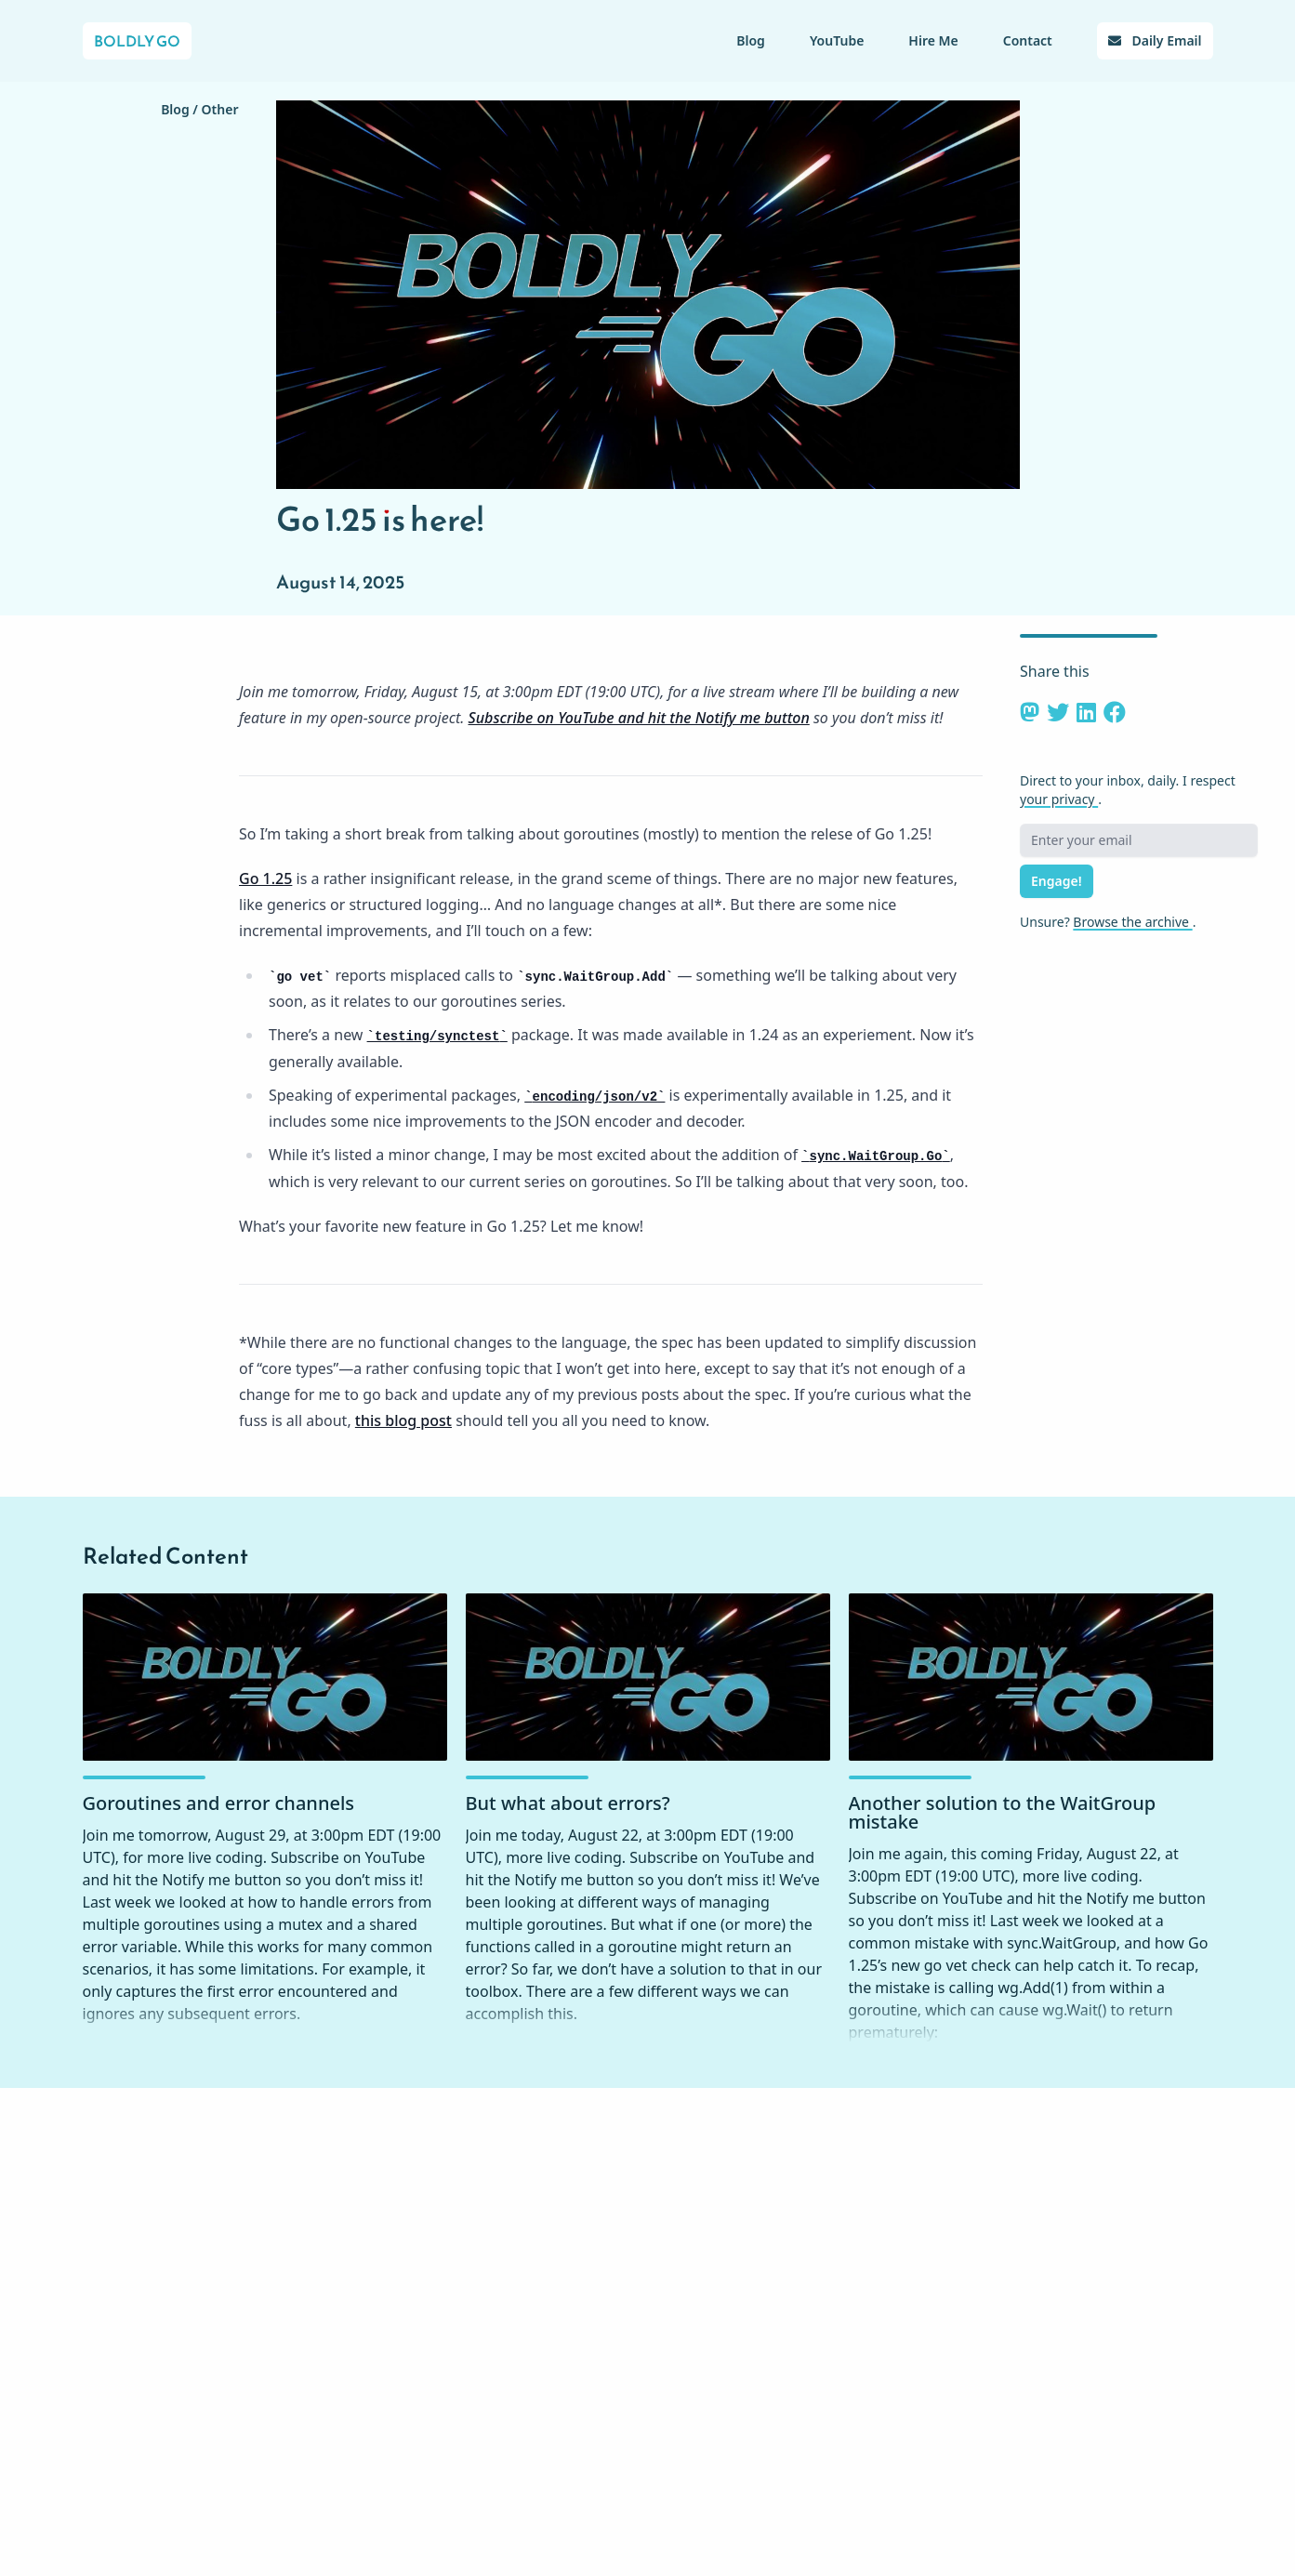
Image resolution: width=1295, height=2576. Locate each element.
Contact (1027, 40)
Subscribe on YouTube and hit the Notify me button (639, 717)
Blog (750, 40)
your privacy (1059, 799)
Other (220, 109)
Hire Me (933, 40)
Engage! (1056, 881)
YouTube (837, 40)
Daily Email (1155, 40)
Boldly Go (137, 41)
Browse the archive (1132, 922)
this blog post (403, 1420)
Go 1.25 (265, 878)
